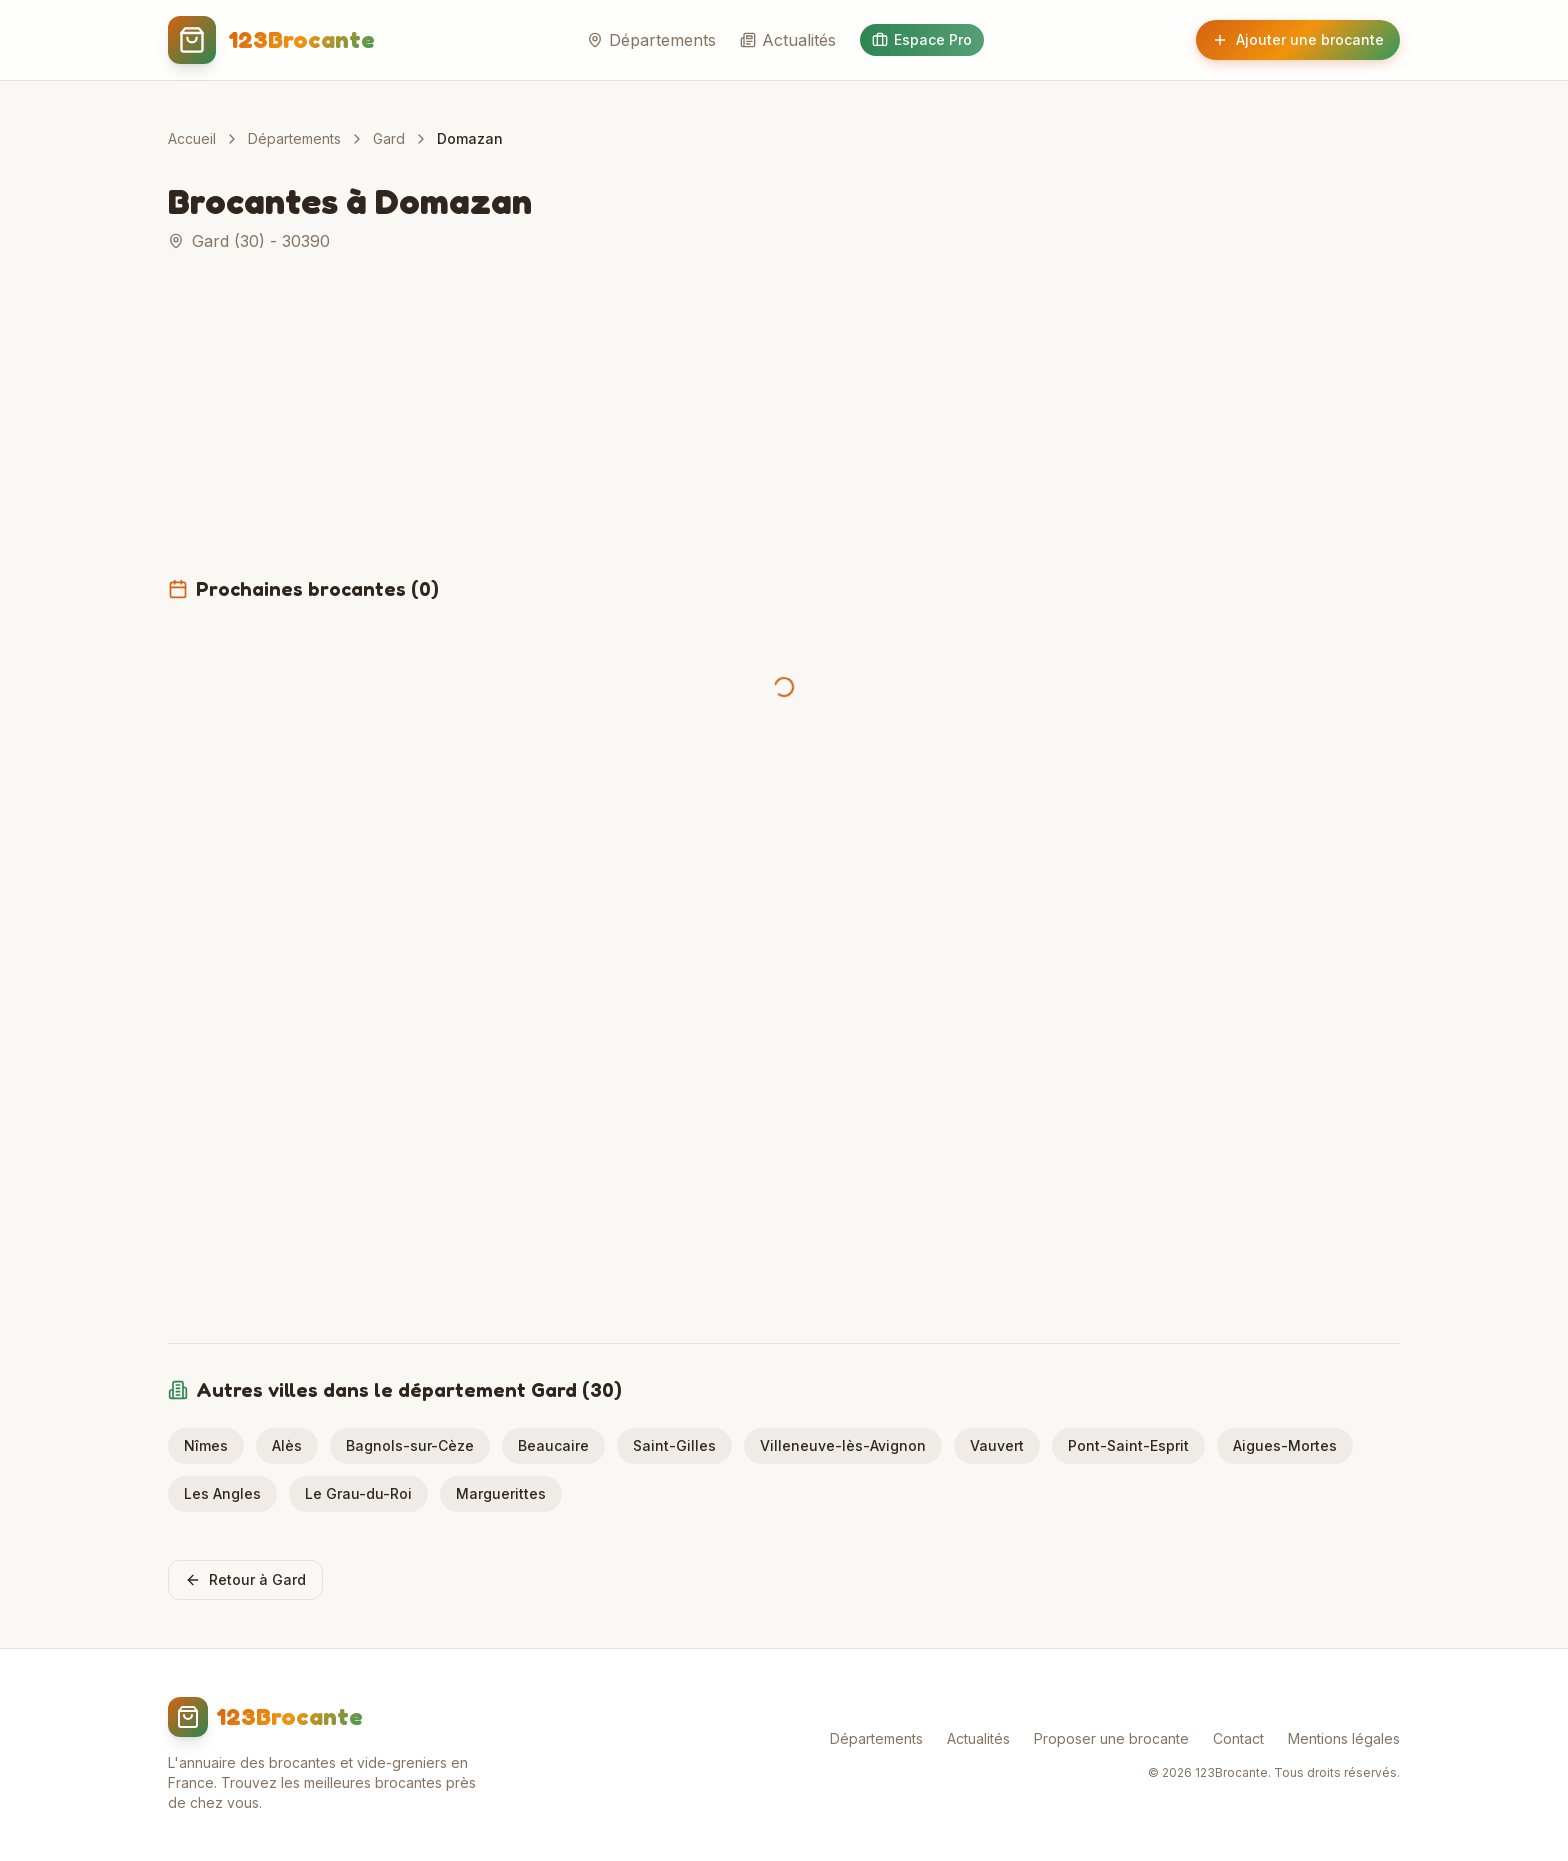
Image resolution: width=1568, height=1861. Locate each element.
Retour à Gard (245, 1579)
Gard (389, 138)
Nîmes (206, 1445)
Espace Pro (922, 39)
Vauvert (997, 1445)
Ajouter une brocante (1298, 39)
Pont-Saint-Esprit (1128, 1445)
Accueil (192, 138)
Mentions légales (1344, 1738)
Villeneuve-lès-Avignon (843, 1445)
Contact (1238, 1738)
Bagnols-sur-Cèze (410, 1445)
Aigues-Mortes (1285, 1445)
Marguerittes (501, 1493)
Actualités (788, 40)
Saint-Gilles (674, 1445)
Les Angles (222, 1493)
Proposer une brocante (1111, 1738)
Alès (287, 1445)
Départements (651, 40)
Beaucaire (553, 1445)
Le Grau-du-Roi (358, 1493)
